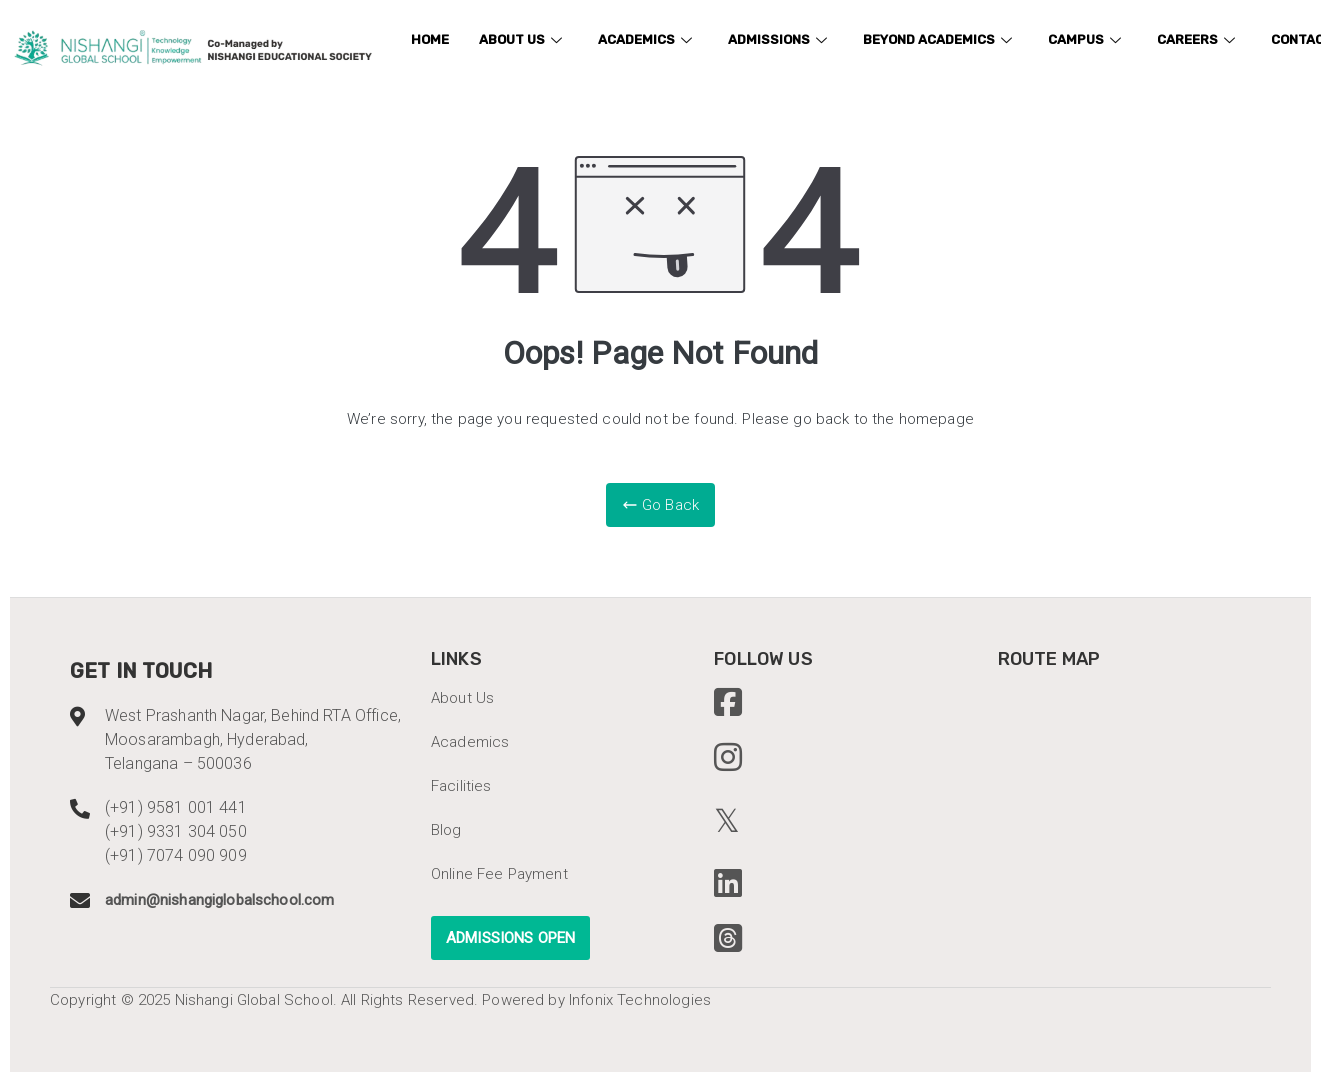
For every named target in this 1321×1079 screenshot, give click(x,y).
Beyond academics (937, 39)
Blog (446, 830)
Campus (1084, 39)
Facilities (461, 786)
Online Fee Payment (499, 874)
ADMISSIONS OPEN (510, 938)
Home (430, 39)
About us (520, 39)
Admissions (777, 39)
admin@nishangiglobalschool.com (220, 900)
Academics (645, 39)
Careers (1196, 39)
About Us (462, 698)
